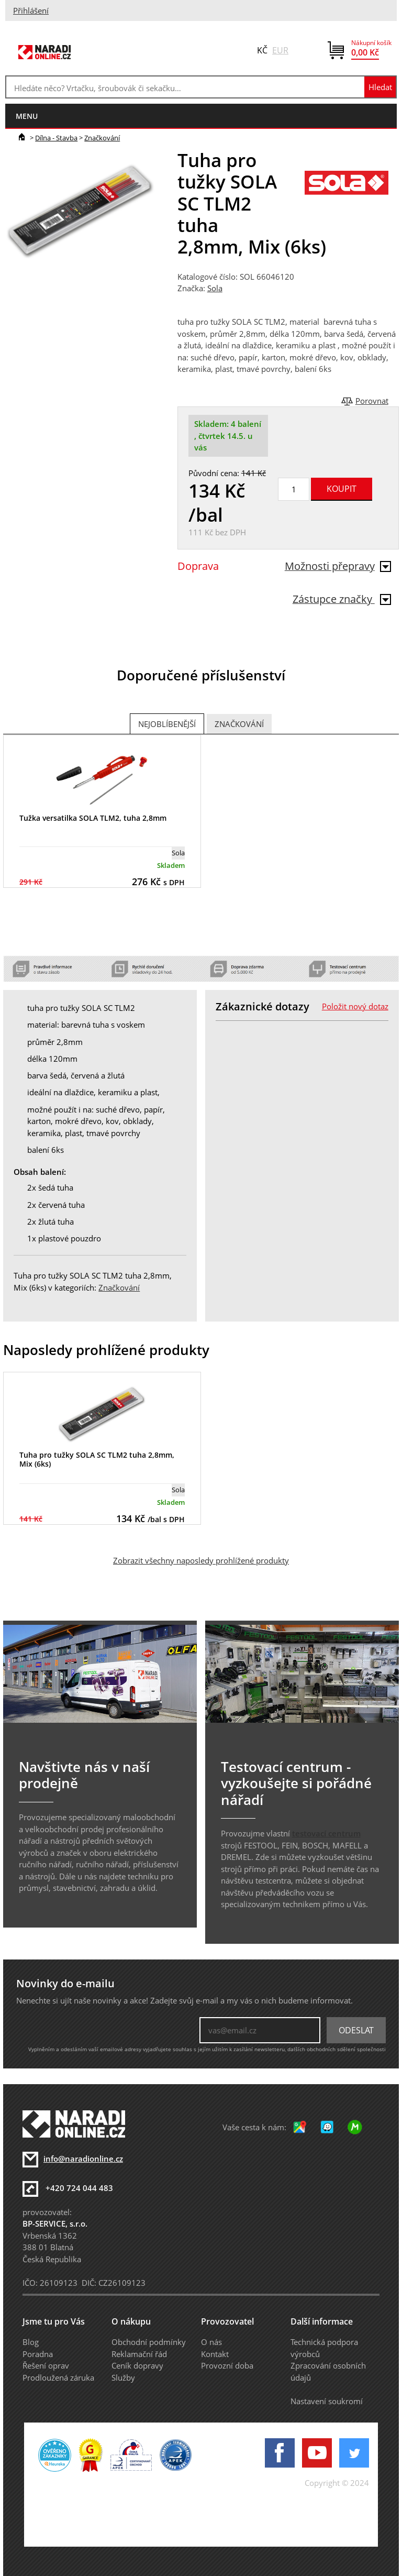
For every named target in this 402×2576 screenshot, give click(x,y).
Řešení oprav (46, 2365)
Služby (123, 2377)
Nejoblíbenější (167, 724)
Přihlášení (31, 10)
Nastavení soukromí (327, 2401)
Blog (31, 2342)
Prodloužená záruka (58, 2377)
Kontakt (215, 2354)
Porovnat (371, 400)
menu (27, 116)
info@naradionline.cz (83, 2158)
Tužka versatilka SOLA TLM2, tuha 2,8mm (92, 818)
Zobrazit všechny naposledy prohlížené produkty (201, 1560)
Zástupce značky (342, 599)
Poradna (38, 2354)
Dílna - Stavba (56, 137)
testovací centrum (326, 1833)
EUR (280, 50)
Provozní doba (227, 2365)
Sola (214, 288)
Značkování (102, 137)
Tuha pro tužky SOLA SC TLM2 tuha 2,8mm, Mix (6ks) (96, 1459)
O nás (211, 2342)
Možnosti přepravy (338, 566)
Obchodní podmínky (148, 2342)
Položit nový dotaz (355, 1006)
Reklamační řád (139, 2354)
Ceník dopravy (137, 2365)
